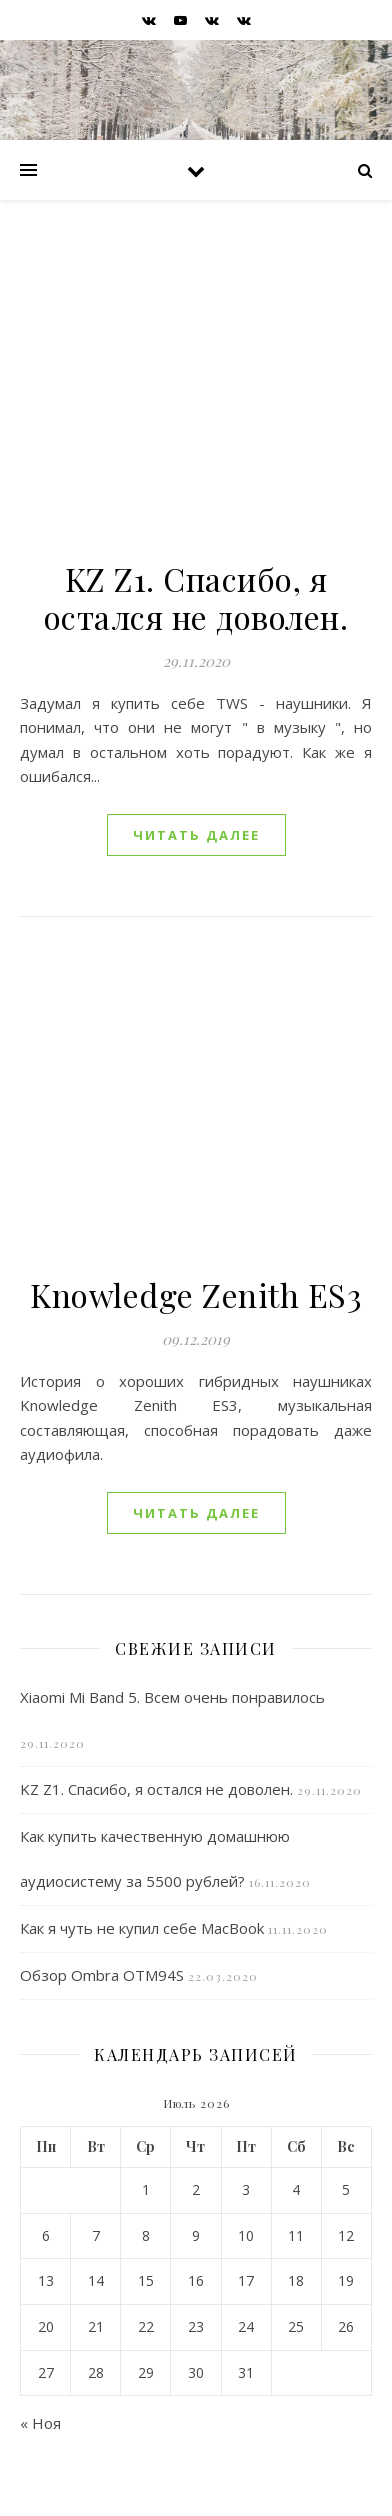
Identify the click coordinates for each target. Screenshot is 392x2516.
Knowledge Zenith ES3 (196, 1294)
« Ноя (40, 2423)
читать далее (196, 835)
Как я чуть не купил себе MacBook (142, 1928)
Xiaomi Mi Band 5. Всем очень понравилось (172, 1697)
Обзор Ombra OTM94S (102, 1975)
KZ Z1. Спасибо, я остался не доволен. (196, 597)
